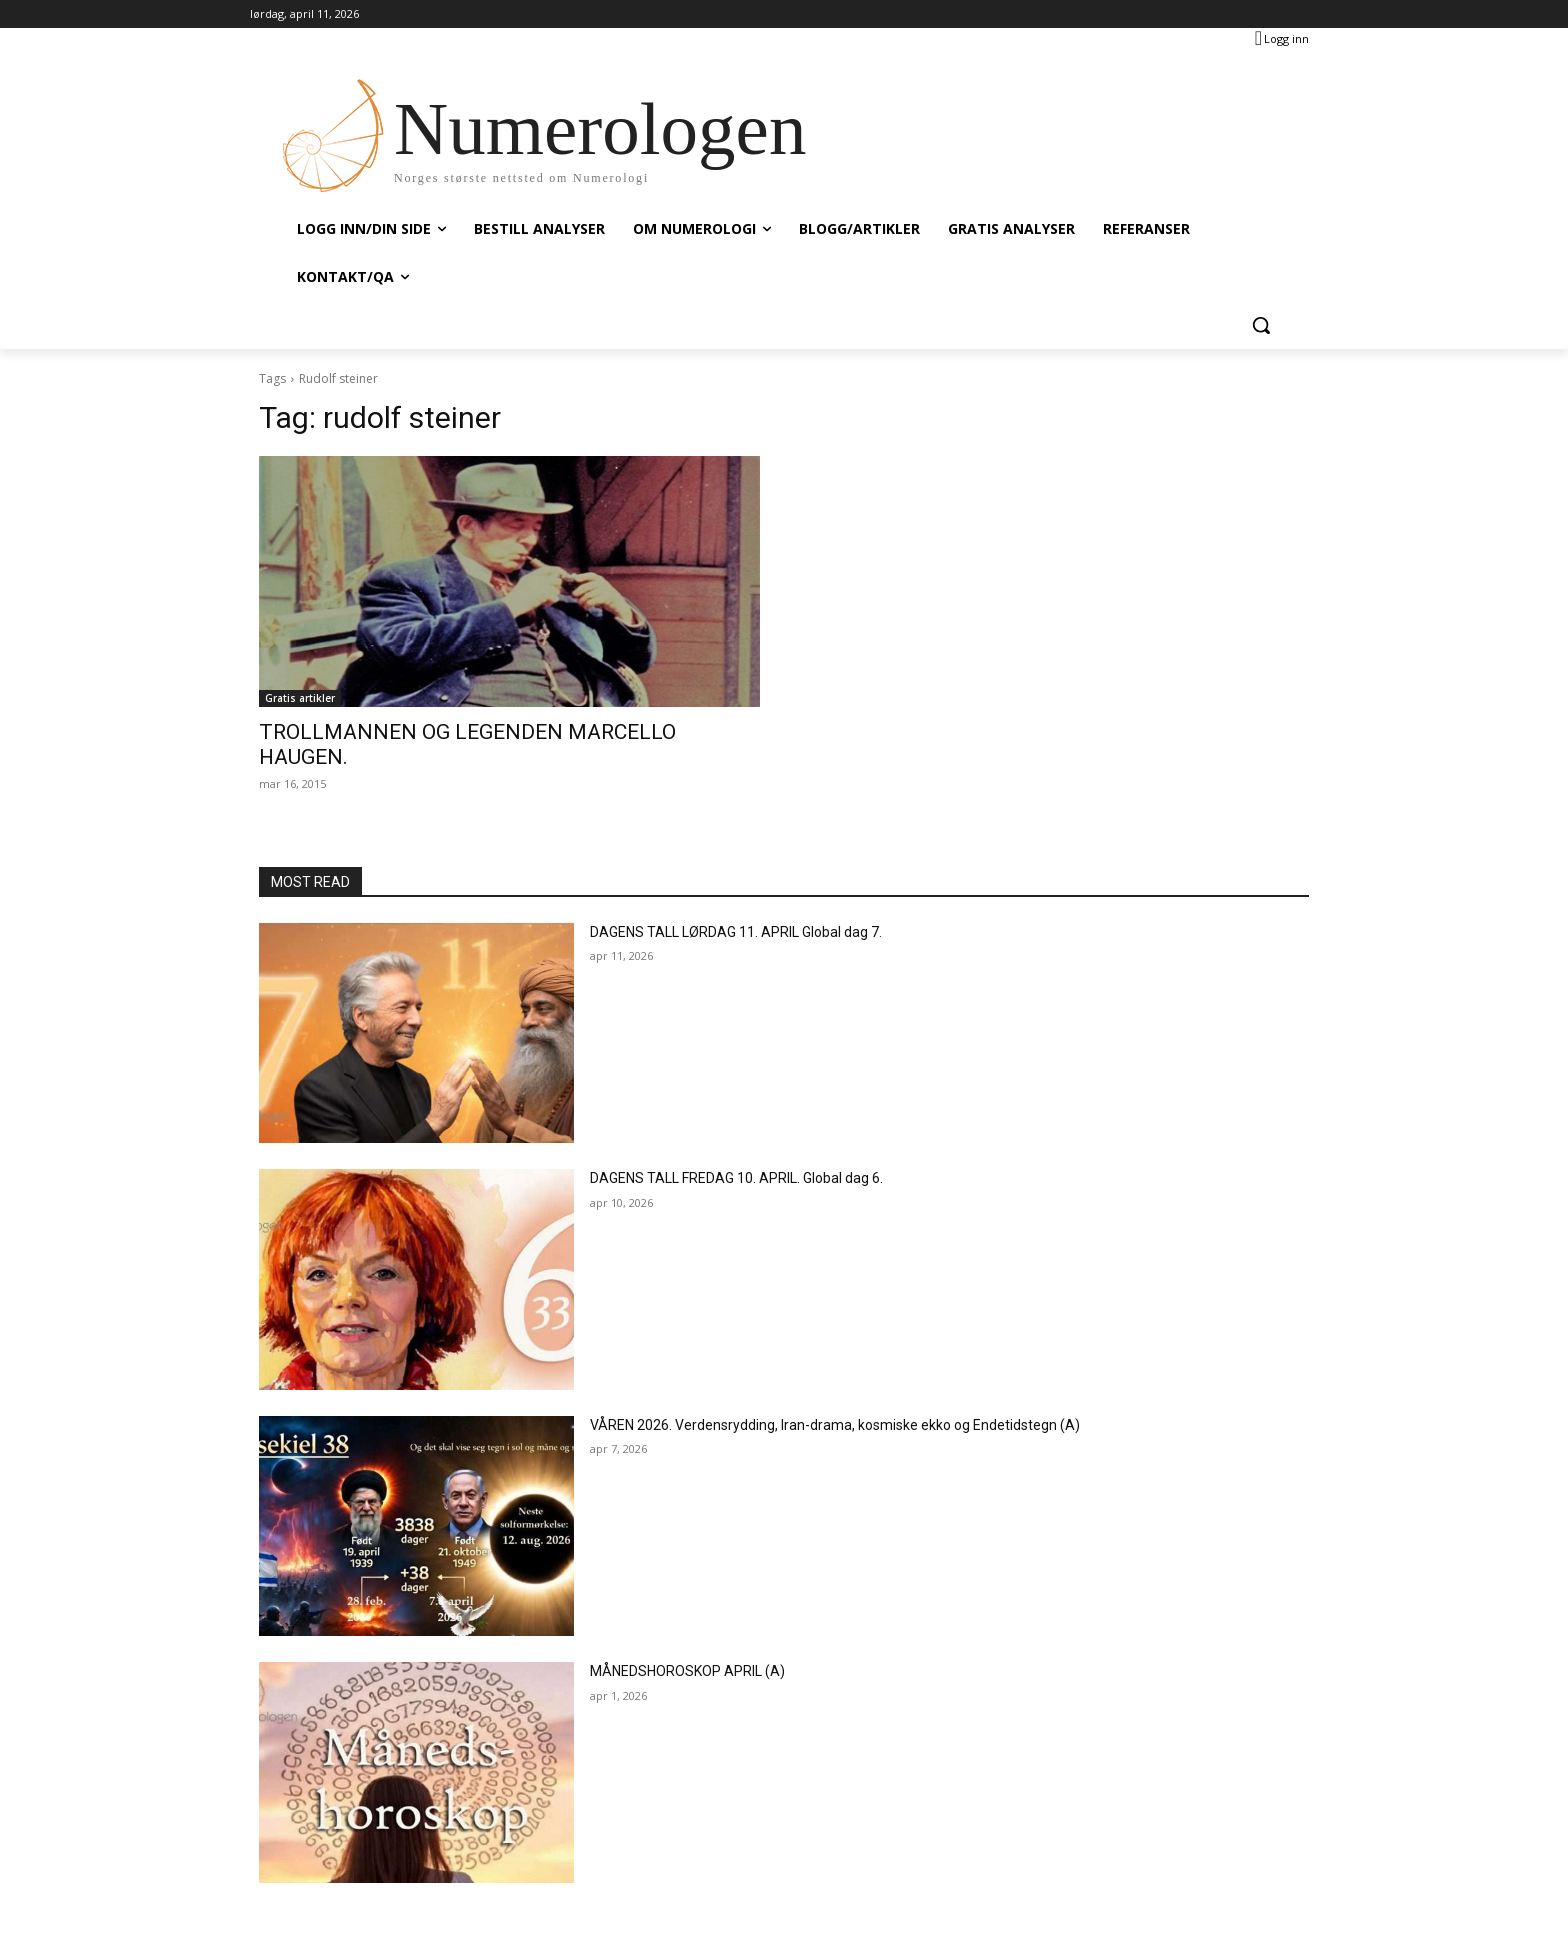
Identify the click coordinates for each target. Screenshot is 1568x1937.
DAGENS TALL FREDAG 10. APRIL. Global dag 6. (736, 1178)
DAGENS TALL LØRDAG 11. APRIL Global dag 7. (736, 932)
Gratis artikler (300, 698)
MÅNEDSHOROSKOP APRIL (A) (687, 1671)
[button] (1261, 325)
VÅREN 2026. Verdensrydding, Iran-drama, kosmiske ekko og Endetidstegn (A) (835, 1425)
